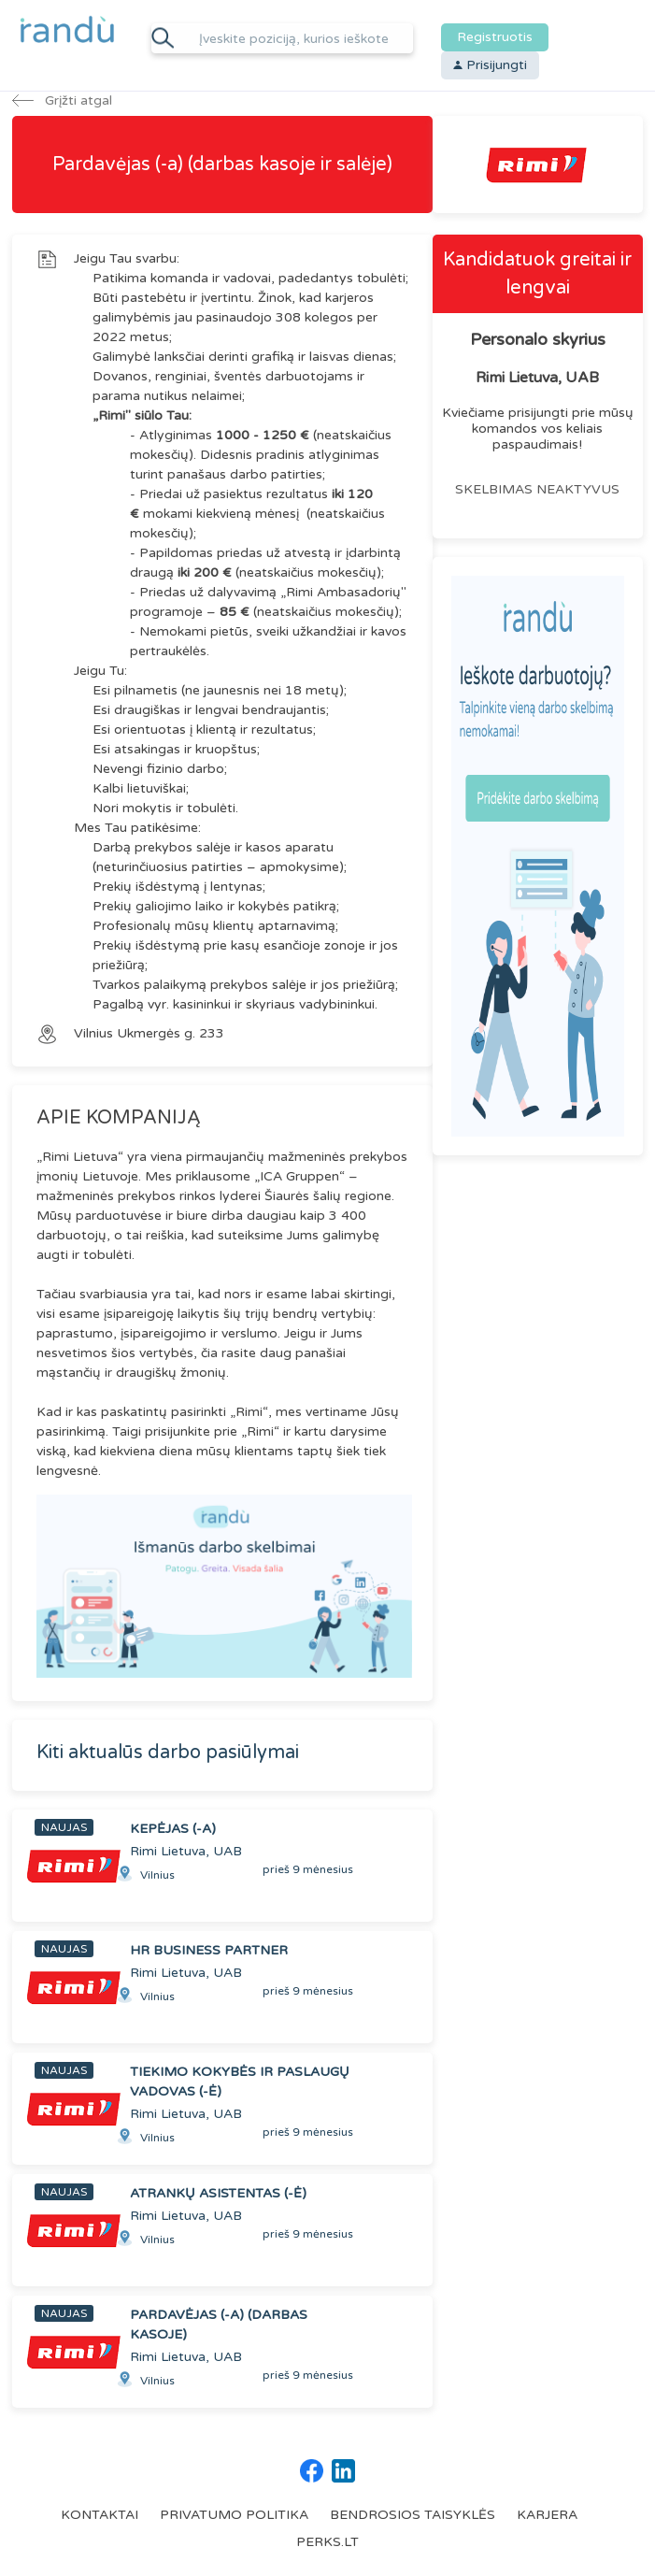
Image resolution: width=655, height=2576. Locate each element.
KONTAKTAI (99, 2515)
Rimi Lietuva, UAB (537, 377)
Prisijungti (490, 65)
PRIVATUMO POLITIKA (234, 2515)
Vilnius (95, 1033)
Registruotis (495, 37)
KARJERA (547, 2515)
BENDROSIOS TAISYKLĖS (412, 2515)
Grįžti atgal (62, 100)
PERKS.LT (327, 2542)
